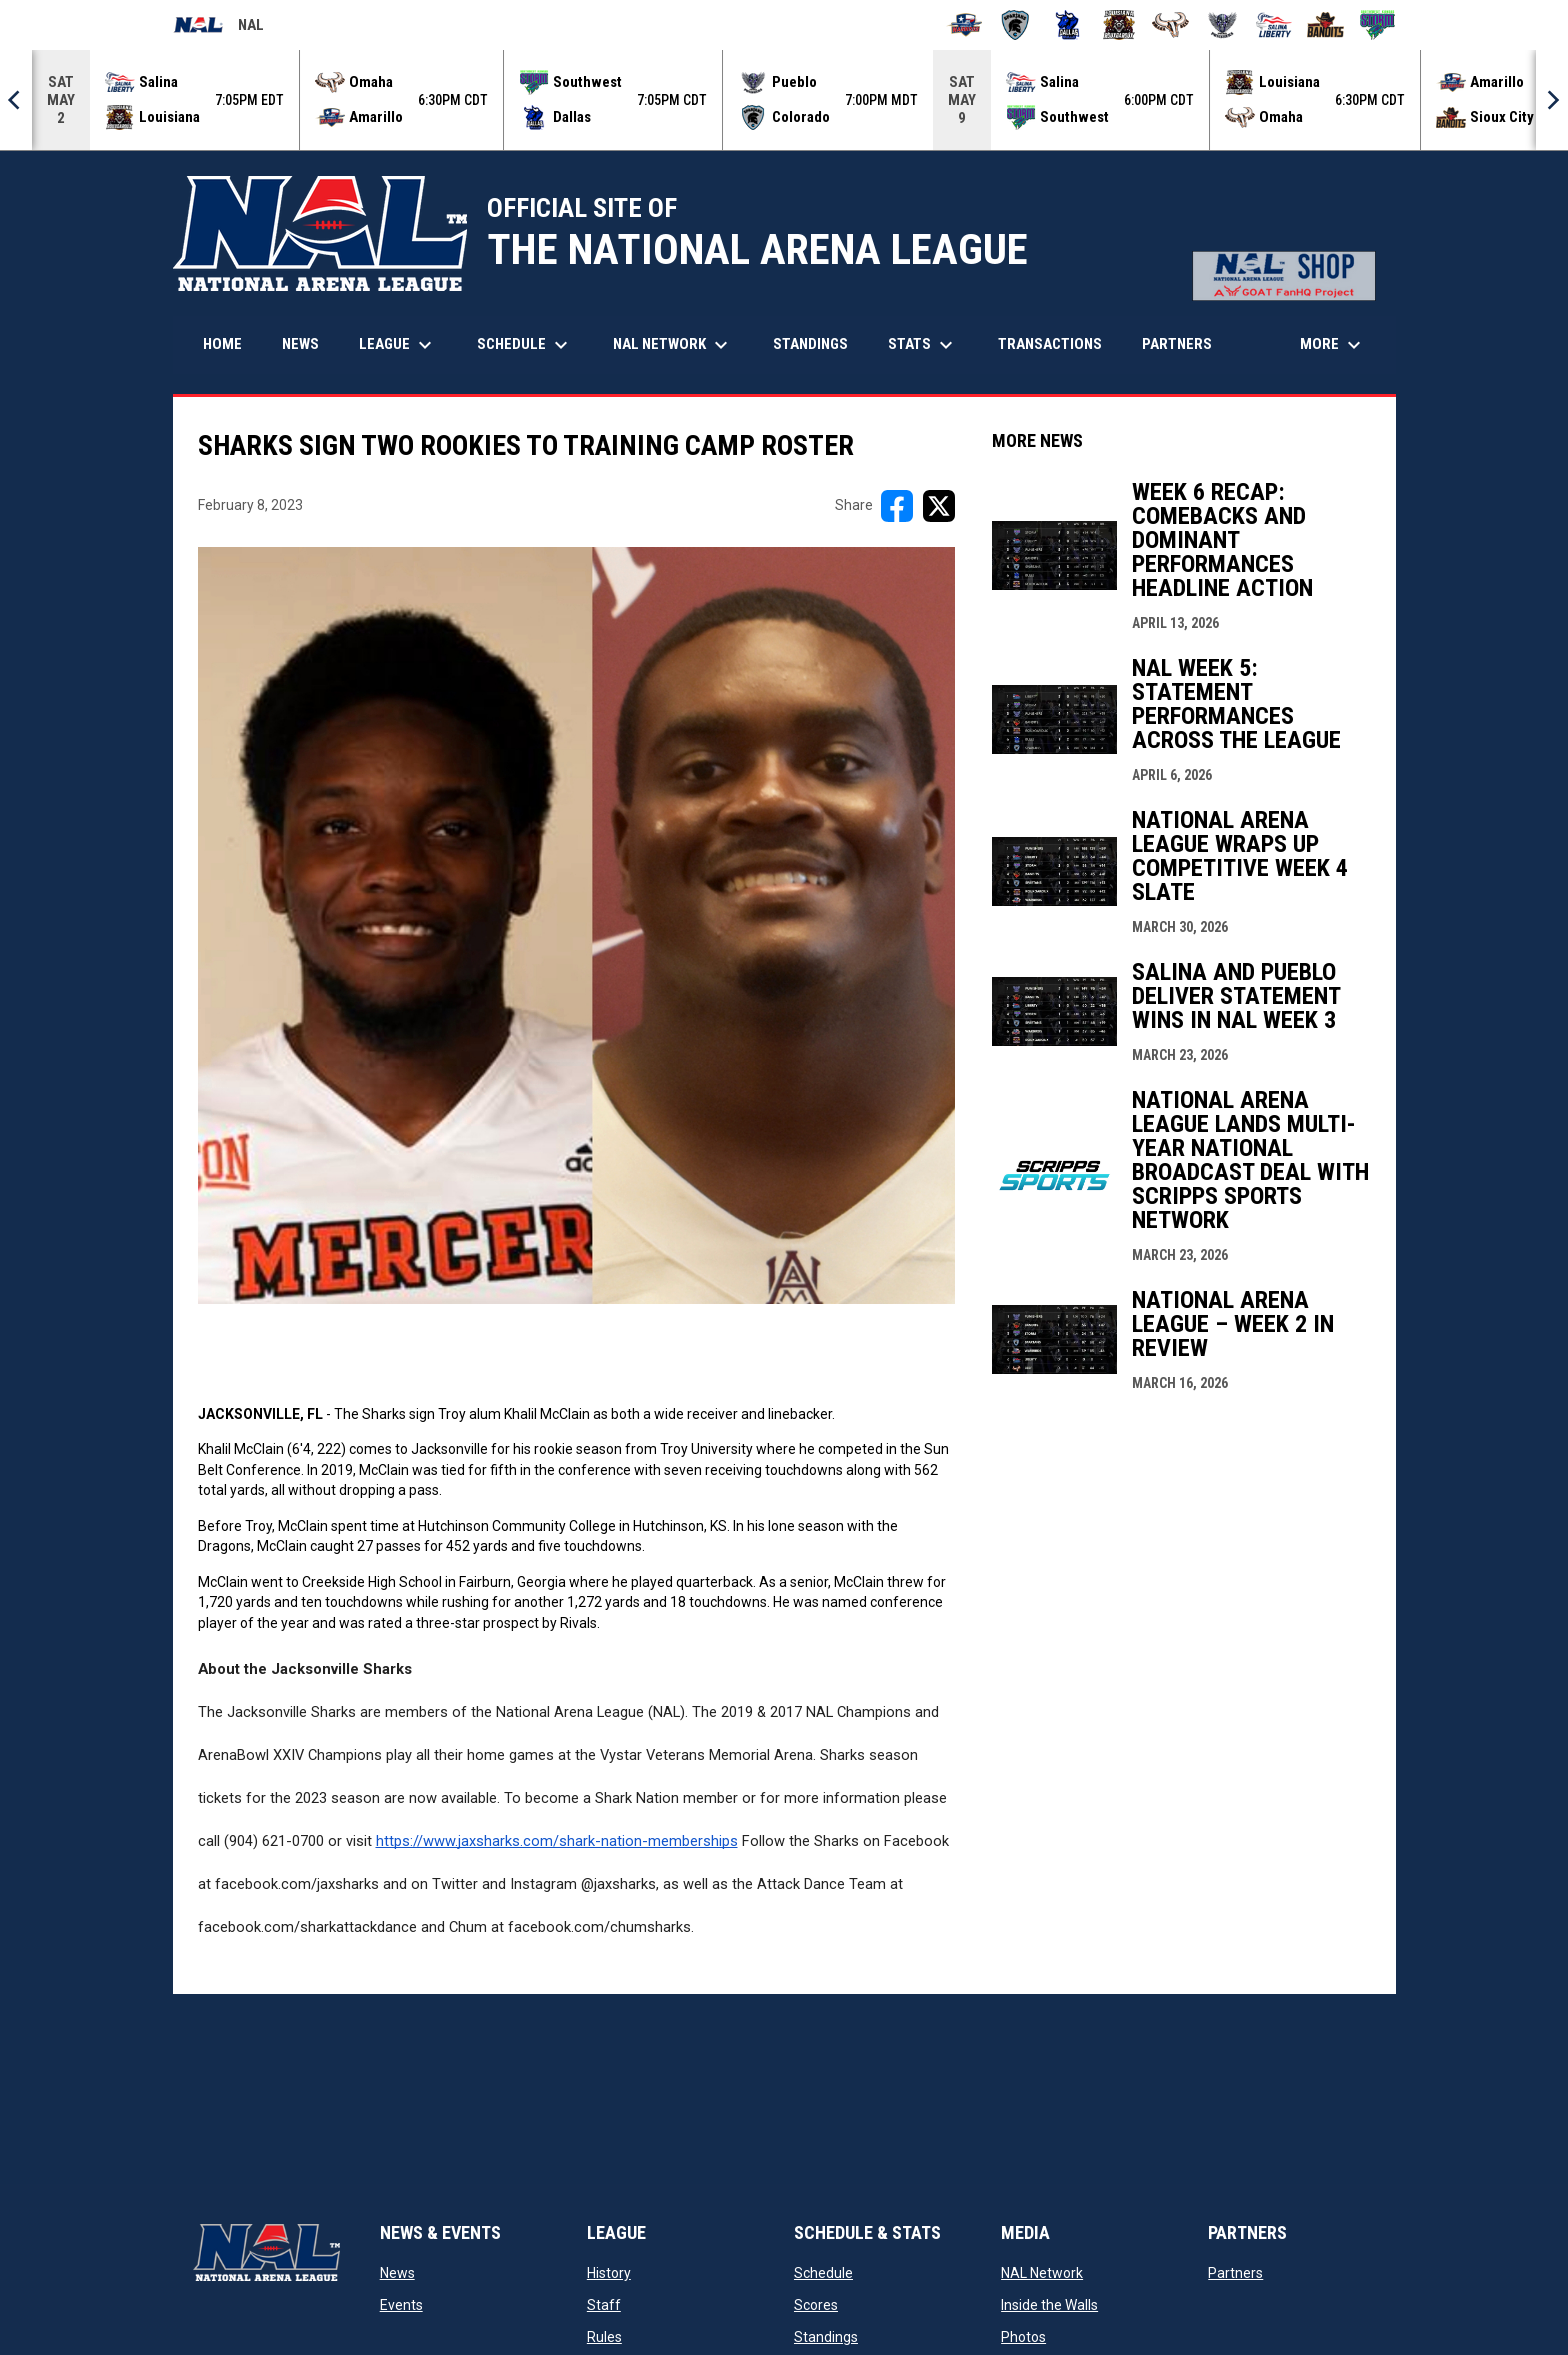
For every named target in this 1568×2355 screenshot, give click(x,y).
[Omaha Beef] (1170, 25)
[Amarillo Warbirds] (964, 25)
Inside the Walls (1049, 2305)
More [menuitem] (1333, 345)
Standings (826, 2337)
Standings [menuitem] (810, 344)
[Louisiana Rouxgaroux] (1119, 25)
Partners (1235, 2273)
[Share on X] (939, 506)
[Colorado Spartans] (1015, 25)
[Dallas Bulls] (1067, 25)
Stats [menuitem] (923, 345)
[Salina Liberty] (1274, 25)
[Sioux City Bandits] (1325, 25)
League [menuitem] (398, 345)
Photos (1023, 2337)
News (397, 2273)
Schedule (823, 2273)
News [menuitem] (300, 344)
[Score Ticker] (784, 100)
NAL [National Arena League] (218, 28)
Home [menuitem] (222, 344)
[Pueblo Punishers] (1222, 25)
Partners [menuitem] (1177, 344)
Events (401, 2305)
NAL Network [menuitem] (680, 345)
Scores (816, 2305)
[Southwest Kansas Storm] (1377, 25)
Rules (604, 2337)
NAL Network (1042, 2273)
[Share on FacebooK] (897, 506)
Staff (604, 2305)
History (609, 2273)
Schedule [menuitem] (525, 345)
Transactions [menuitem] (1050, 344)
